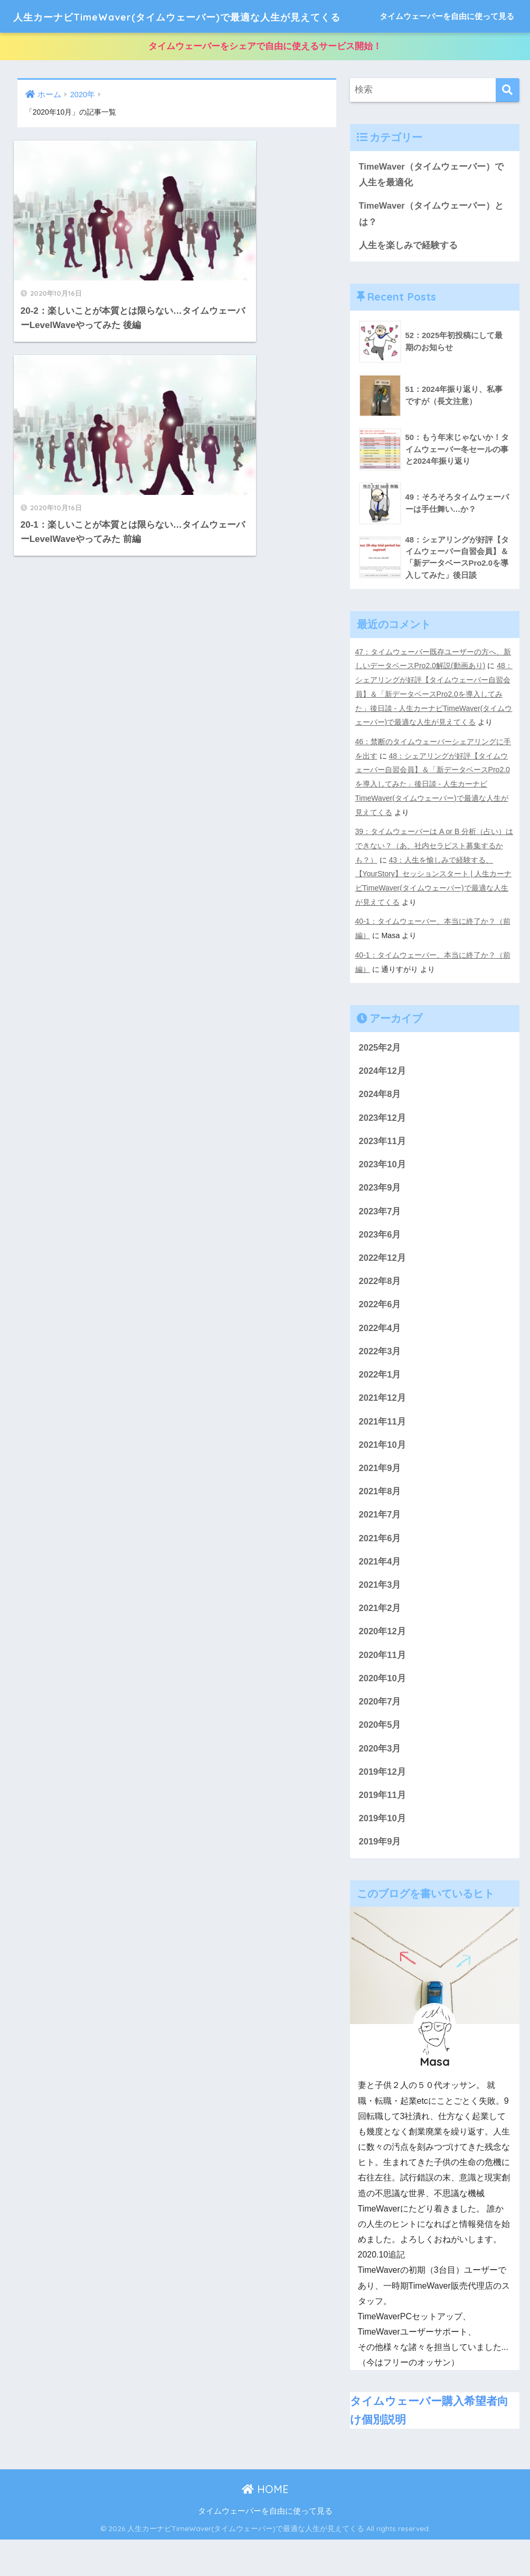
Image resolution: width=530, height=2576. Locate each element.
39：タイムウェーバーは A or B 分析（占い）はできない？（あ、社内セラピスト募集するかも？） (434, 876)
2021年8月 (380, 1524)
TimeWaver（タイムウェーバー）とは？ (432, 248)
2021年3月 (380, 1619)
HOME (265, 2525)
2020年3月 (380, 1784)
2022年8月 (380, 1312)
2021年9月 (380, 1500)
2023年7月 (380, 1241)
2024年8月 (380, 1123)
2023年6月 (380, 1264)
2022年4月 (380, 1359)
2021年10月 (382, 1477)
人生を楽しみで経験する (408, 279)
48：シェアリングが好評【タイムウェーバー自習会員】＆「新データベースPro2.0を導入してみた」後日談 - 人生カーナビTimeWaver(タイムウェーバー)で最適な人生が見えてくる (434, 728)
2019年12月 (382, 1808)
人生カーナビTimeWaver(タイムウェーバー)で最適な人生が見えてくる (223, 16)
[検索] (507, 123)
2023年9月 (380, 1217)
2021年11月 (382, 1453)
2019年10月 (382, 1855)
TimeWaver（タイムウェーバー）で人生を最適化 (432, 207)
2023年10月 (382, 1193)
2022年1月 (380, 1406)
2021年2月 (380, 1642)
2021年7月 (380, 1548)
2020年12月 (382, 1666)
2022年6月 (380, 1336)
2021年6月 (380, 1572)
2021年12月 (382, 1430)
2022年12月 (382, 1288)
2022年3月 (380, 1383)
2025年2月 (380, 1076)
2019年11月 (382, 1831)
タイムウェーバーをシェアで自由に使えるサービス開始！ (265, 79)
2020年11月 (382, 1689)
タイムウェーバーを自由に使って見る (447, 48)
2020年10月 (382, 1713)
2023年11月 (382, 1170)
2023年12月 (382, 1146)
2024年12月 (382, 1099)
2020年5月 (380, 1760)
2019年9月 (380, 1879)
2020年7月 (380, 1737)
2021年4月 (380, 1595)
